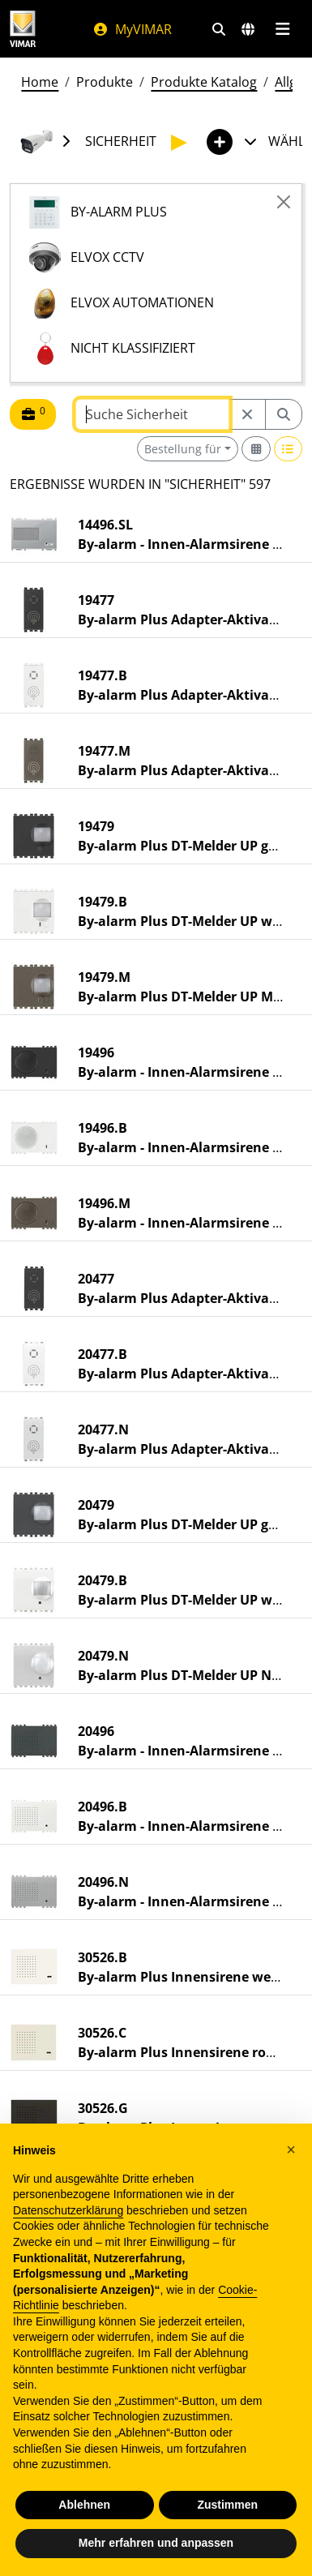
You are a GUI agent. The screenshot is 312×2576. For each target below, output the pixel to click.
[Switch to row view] (288, 448)
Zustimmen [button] (227, 2504)
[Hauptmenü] (282, 29)
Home (39, 82)
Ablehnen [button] (84, 2504)
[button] (291, 2149)
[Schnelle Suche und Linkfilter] (219, 29)
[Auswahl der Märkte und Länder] (248, 29)
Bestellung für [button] (182, 448)
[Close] (283, 202)
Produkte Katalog (204, 82)
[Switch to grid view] (256, 448)
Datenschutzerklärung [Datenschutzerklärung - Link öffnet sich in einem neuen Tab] (68, 2210)
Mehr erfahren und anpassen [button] (156, 2542)
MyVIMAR (132, 29)
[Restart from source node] (247, 414)
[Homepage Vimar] (23, 28)
